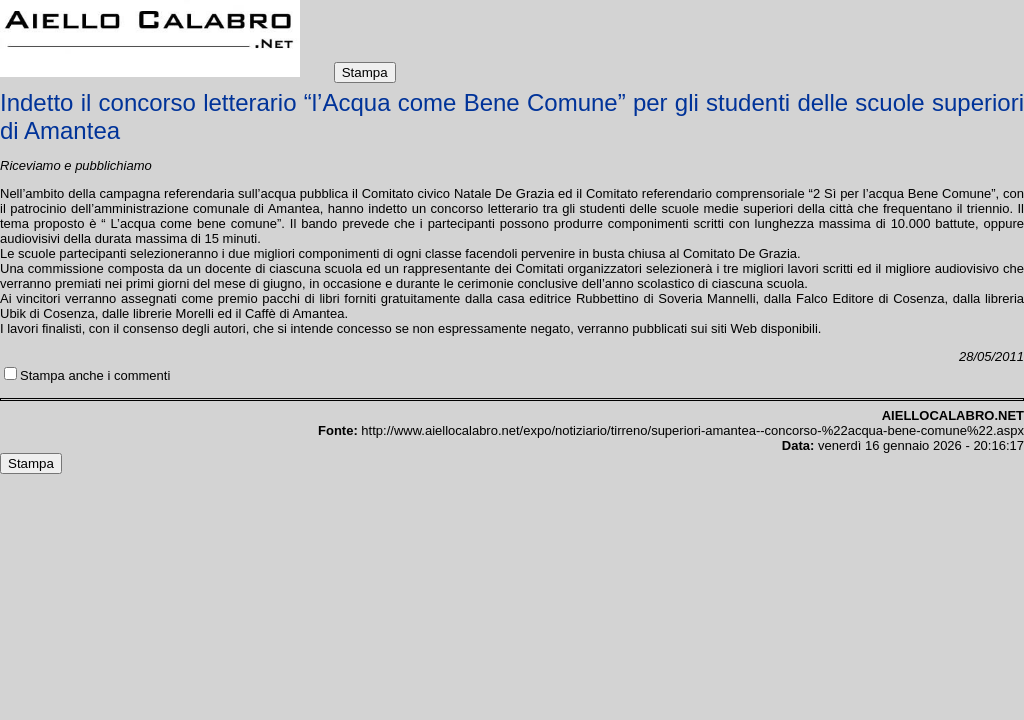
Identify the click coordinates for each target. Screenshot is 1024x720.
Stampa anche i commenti (95, 375)
